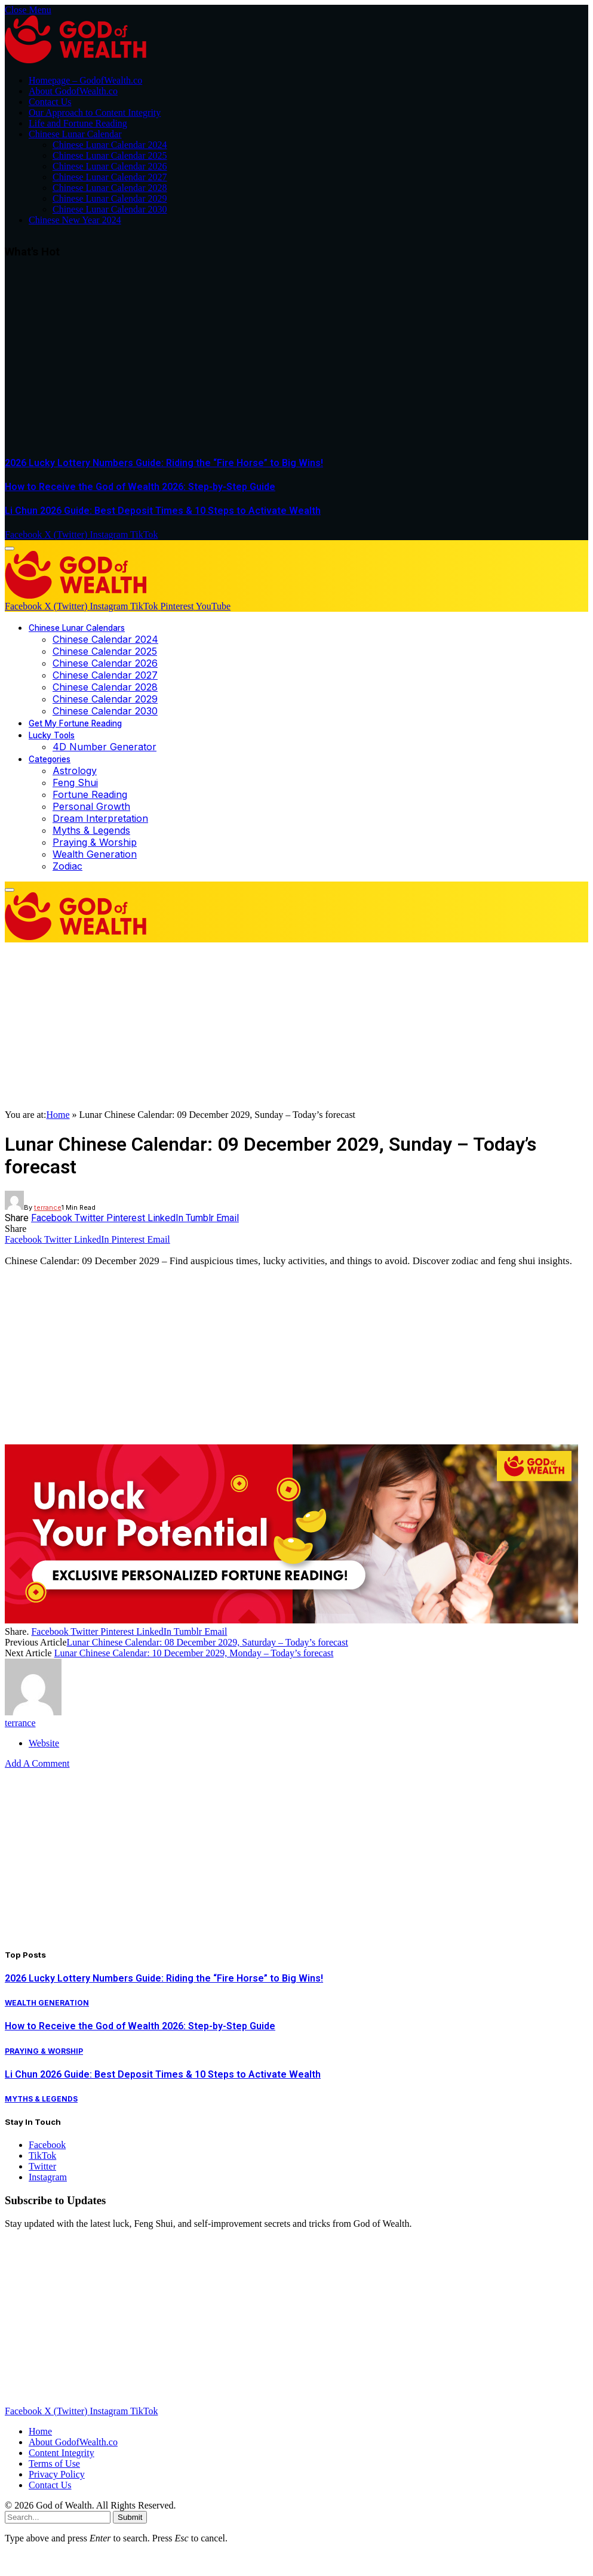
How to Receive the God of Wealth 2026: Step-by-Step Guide (140, 486)
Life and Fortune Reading (78, 123)
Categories (49, 759)
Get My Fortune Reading (75, 723)
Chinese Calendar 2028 (105, 687)
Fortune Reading (90, 794)
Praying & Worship (95, 842)
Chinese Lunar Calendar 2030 (110, 209)
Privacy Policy (57, 2474)
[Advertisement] (296, 360)
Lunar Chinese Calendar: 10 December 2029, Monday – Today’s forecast (194, 1653)
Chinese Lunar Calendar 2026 (110, 166)
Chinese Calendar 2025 (105, 651)
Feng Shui (75, 782)
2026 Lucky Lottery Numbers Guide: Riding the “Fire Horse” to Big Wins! (164, 463)
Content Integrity (61, 2453)
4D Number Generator (104, 747)
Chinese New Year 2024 (75, 220)
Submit (130, 2517)
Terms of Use (54, 2463)
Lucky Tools (52, 735)
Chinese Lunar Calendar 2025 (110, 155)
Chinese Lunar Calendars (77, 628)
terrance (48, 1207)
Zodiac (67, 866)
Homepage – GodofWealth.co (85, 80)
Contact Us (50, 102)
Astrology (75, 771)
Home (57, 1115)
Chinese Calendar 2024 (105, 639)
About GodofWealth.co (73, 91)
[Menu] (9, 548)
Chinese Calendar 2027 (105, 675)
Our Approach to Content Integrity (95, 112)
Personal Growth (91, 806)
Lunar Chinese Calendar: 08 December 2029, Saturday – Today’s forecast (207, 1642)
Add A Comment (37, 1763)
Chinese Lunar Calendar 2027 (110, 177)
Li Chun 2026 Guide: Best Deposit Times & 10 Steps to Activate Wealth (163, 510)
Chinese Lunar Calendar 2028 (110, 188)
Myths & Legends (91, 830)
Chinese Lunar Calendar (75, 134)
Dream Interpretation (100, 818)
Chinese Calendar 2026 (105, 663)
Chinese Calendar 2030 (105, 711)
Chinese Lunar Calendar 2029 (110, 198)
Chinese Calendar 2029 (105, 699)
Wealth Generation (95, 854)
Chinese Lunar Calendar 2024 (110, 145)
